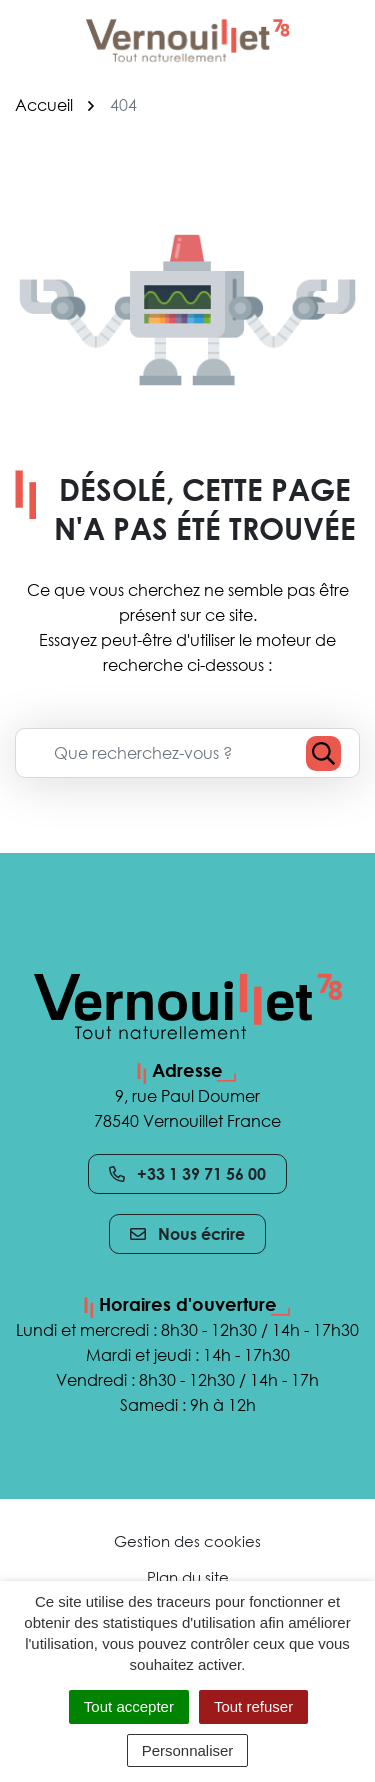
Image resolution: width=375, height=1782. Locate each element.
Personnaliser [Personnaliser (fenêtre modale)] (188, 1750)
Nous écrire (187, 1234)
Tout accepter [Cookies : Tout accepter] (129, 1706)
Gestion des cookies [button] (187, 1541)
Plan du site (188, 1577)
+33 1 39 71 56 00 (187, 1174)
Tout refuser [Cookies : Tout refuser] (253, 1706)
